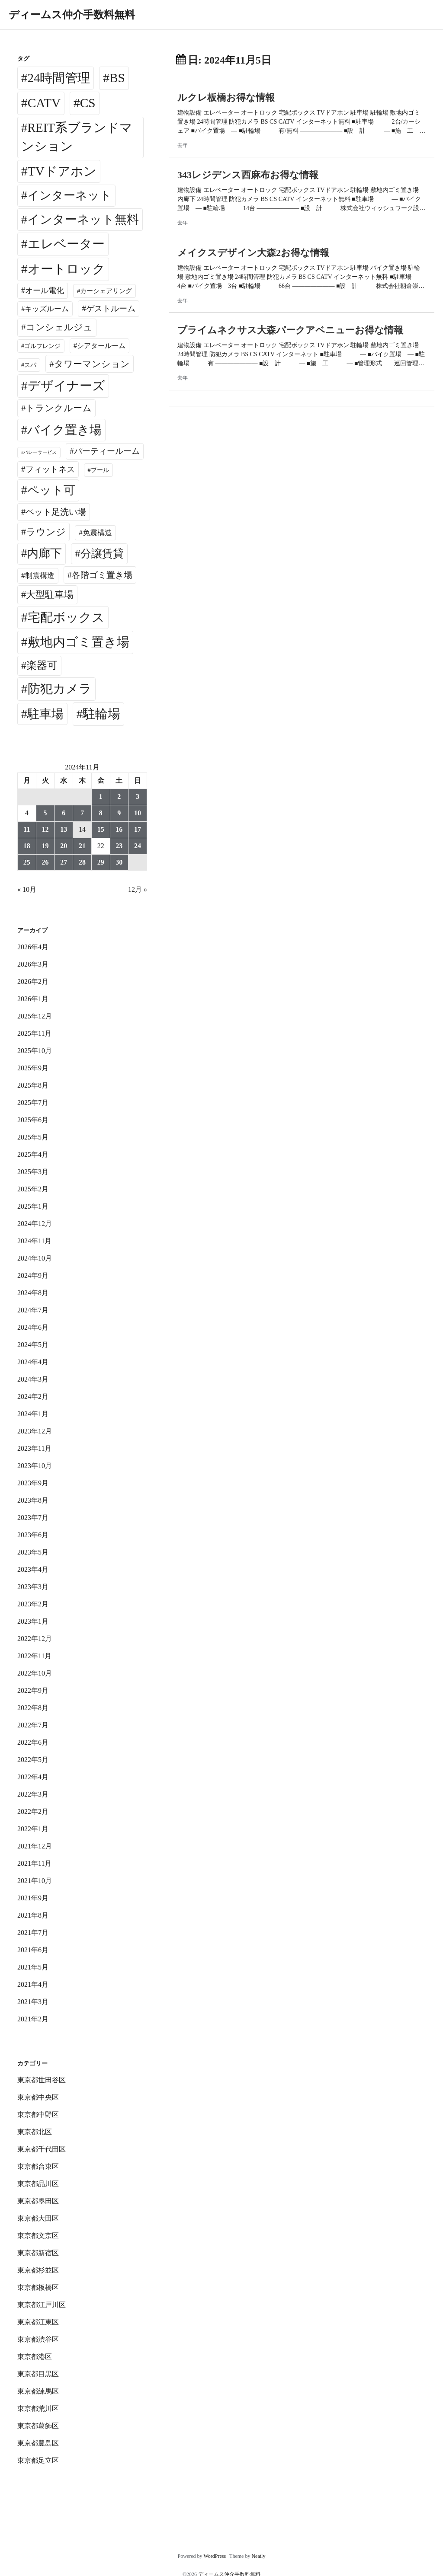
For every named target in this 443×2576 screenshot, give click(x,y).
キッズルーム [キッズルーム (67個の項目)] (47, 309)
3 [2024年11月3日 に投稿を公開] (137, 796)
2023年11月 (34, 1448)
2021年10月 (34, 1880)
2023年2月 (32, 1604)
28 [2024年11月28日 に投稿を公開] (82, 862)
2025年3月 (32, 1171)
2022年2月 (32, 1811)
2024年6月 (32, 1327)
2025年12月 (34, 1016)
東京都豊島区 (38, 2443)
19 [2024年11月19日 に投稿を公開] (45, 845)
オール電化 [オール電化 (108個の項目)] (44, 290)
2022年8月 (32, 1707)
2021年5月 (32, 1967)
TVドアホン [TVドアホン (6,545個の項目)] (62, 171)
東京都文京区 (38, 2235)
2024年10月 (34, 1258)
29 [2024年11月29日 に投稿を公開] (100, 862)
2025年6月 (32, 1120)
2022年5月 (32, 1759)
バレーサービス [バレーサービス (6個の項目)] (40, 452)
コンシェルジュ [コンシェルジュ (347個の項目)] (59, 327)
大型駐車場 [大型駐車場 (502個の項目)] (50, 594)
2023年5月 (32, 1552)
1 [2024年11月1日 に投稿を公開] (101, 796)
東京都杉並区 (38, 2270)
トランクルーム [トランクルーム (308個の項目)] (59, 408)
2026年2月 (32, 981)
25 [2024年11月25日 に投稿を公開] (26, 862)
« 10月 (26, 889)
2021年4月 (32, 1984)
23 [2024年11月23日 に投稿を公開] (119, 845)
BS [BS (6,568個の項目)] (117, 78)
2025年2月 (32, 1189)
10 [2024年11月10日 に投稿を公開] (137, 813)
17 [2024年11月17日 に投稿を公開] (137, 829)
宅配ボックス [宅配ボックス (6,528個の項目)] (66, 617)
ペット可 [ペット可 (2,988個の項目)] (51, 490)
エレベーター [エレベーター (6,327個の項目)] (66, 244)
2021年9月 (32, 1898)
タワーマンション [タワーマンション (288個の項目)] (92, 364)
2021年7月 (32, 1932)
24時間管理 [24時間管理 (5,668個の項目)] (58, 78)
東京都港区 (34, 2356)
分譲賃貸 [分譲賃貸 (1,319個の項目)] (102, 553)
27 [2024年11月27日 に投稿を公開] (63, 862)
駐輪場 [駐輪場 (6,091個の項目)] (101, 714)
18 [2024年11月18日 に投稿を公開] (26, 845)
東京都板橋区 (38, 2287)
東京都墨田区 (38, 2201)
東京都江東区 (38, 2322)
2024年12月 (34, 1223)
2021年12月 (34, 1846)
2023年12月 (34, 1431)
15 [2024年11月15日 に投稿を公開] (100, 829)
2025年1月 (32, 1206)
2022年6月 (32, 1742)
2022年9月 (32, 1690)
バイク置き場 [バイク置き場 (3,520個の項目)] (64, 430)
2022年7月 (32, 1725)
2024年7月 (32, 1310)
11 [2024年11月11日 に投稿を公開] (26, 829)
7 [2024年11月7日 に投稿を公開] (82, 813)
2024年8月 (32, 1292)
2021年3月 (32, 2001)
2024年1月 (32, 1413)
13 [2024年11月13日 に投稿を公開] (63, 829)
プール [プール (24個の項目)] (100, 469)
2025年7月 (32, 1102)
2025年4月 (32, 1154)
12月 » (137, 889)
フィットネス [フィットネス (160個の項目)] (50, 469)
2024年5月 (32, 1344)
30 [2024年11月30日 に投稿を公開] (119, 862)
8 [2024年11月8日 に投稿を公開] (101, 813)
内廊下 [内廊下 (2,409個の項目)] (44, 553)
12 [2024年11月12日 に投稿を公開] (45, 829)
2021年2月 (32, 2019)
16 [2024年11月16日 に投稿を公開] (119, 829)
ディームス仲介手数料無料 (72, 14)
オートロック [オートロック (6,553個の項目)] (66, 269)
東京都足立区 (38, 2460)
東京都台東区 (38, 2166)
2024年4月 (32, 1362)
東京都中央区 (38, 2097)
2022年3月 (32, 1794)
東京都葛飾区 (38, 2425)
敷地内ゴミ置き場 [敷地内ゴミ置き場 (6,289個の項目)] (78, 642)
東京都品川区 (38, 2183)
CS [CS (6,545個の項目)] (88, 103)
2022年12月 (34, 1638)
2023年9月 (32, 1483)
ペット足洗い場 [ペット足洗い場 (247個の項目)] (56, 512)
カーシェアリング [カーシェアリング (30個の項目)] (106, 290)
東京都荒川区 (38, 2408)
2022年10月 (34, 1673)
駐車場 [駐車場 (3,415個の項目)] (45, 714)
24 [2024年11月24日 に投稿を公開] (137, 845)
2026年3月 (32, 964)
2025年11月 (34, 1033)
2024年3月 (32, 1379)
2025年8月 (32, 1085)
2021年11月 (34, 1863)
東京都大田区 (38, 2218)
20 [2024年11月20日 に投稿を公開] (63, 845)
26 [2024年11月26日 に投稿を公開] (45, 862)
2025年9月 (32, 1068)
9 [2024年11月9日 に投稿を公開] (119, 813)
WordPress (214, 2556)
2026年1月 (32, 998)
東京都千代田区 (41, 2149)
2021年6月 (32, 1950)
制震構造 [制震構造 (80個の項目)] (40, 575)
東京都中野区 (38, 2114)
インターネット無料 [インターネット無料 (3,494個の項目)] (83, 219)
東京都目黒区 (38, 2374)
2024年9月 (32, 1275)
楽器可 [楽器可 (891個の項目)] (42, 665)
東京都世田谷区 (41, 2080)
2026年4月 (32, 947)
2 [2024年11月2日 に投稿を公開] (119, 796)
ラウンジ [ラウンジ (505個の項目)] (46, 532)
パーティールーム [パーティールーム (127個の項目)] (107, 451)
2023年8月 (32, 1500)
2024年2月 (32, 1396)
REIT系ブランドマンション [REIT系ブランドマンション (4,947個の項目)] (76, 137)
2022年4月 (32, 1777)
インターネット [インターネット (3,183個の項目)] (69, 195)
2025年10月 (34, 1050)
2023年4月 (32, 1569)
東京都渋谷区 (38, 2339)
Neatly (258, 2556)
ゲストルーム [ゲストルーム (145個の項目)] (110, 308)
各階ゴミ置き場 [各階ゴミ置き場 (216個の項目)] (102, 575)
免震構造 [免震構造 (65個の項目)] (97, 533)
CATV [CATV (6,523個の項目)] (44, 103)
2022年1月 (32, 1828)
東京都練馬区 (38, 2391)
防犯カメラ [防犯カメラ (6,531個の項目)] (60, 689)
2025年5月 (32, 1137)
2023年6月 (32, 1535)
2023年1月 (32, 1621)
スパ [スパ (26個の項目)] (30, 364)
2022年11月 (34, 1656)
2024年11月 (34, 1241)
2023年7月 (32, 1517)
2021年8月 (32, 1915)
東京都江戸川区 (41, 2304)
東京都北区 (34, 2131)
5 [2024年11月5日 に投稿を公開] (45, 813)
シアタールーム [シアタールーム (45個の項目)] (101, 345)
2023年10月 (34, 1465)
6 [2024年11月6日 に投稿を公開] (63, 813)
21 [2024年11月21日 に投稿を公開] (82, 845)
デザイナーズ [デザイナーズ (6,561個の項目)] (66, 386)
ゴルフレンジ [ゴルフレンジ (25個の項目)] (42, 345)
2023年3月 (32, 1586)
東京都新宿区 (38, 2253)
